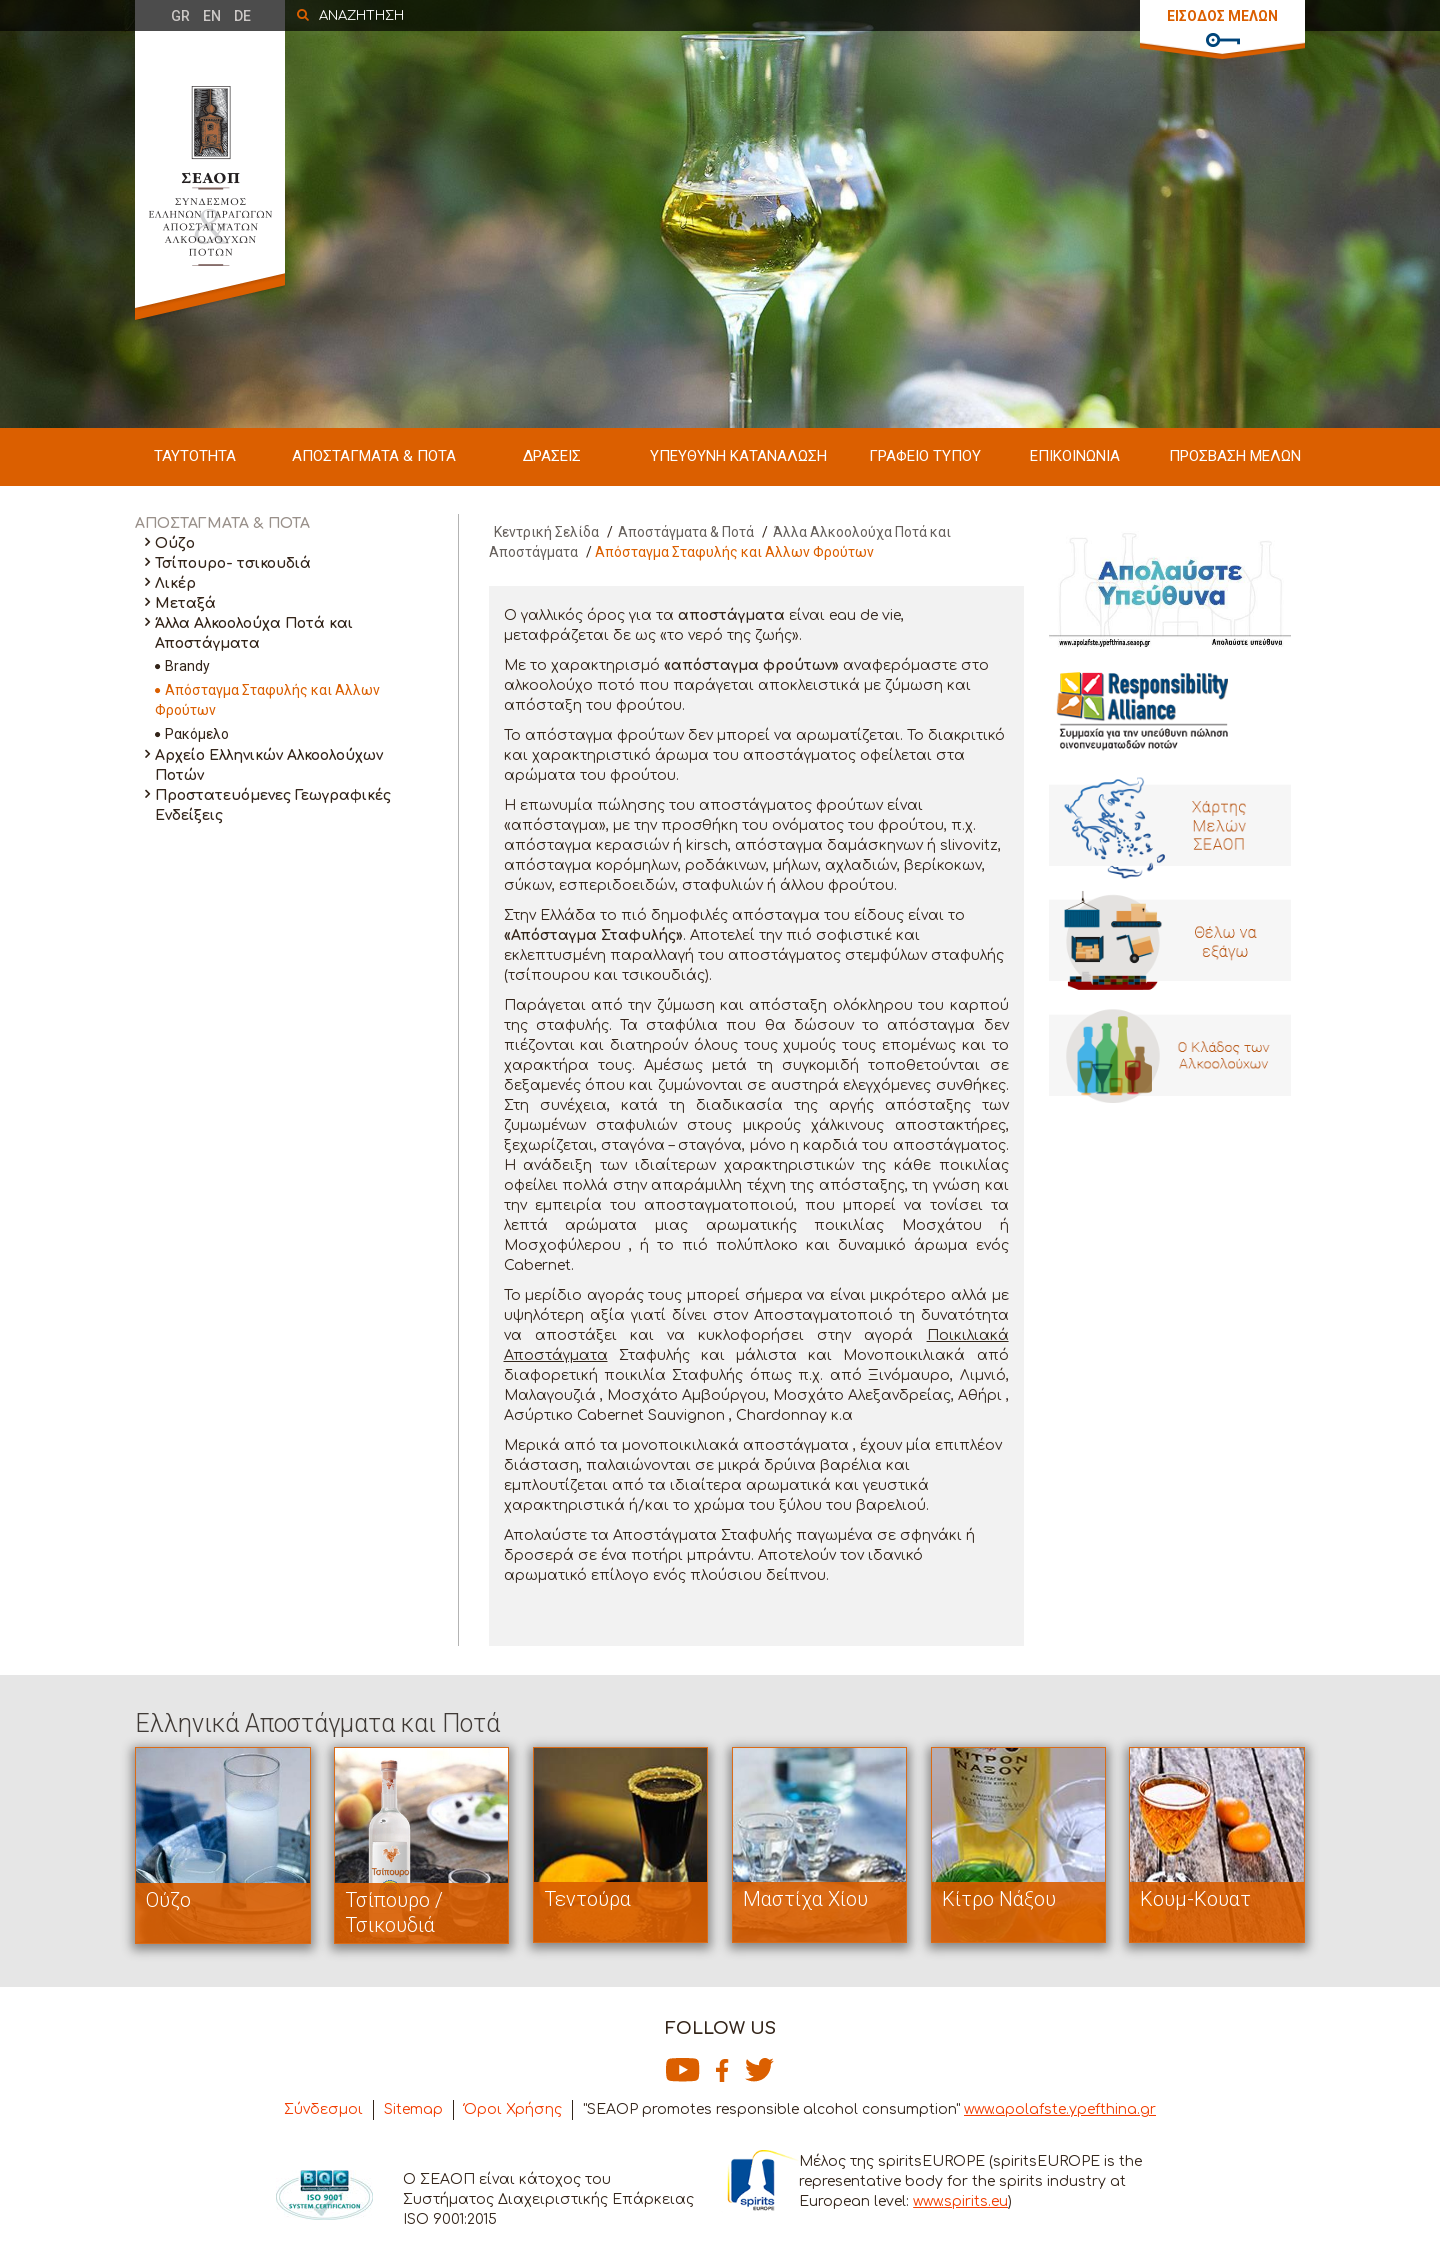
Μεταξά (185, 603)
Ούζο (175, 543)
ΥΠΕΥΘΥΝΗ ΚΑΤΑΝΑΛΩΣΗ (738, 456)
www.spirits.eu (960, 2201)
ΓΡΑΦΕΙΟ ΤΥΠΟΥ (925, 456)
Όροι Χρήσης (513, 2109)
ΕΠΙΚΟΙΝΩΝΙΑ (1075, 456)
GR (180, 16)
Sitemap (413, 2109)
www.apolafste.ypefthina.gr (1060, 2109)
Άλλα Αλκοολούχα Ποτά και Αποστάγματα (254, 633)
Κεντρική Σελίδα (546, 532)
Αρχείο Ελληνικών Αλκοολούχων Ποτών (269, 765)
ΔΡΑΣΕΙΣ (552, 456)
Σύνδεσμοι (323, 2109)
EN (212, 16)
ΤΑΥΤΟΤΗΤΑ (195, 456)
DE (242, 16)
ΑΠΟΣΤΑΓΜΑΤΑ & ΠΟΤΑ (374, 456)
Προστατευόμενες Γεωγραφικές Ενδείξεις (273, 805)
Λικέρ (175, 583)
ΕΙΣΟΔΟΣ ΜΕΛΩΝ (1222, 16)
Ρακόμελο (197, 734)
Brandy (187, 666)
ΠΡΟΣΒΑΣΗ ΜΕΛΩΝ (1235, 456)
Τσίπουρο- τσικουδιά (233, 563)
